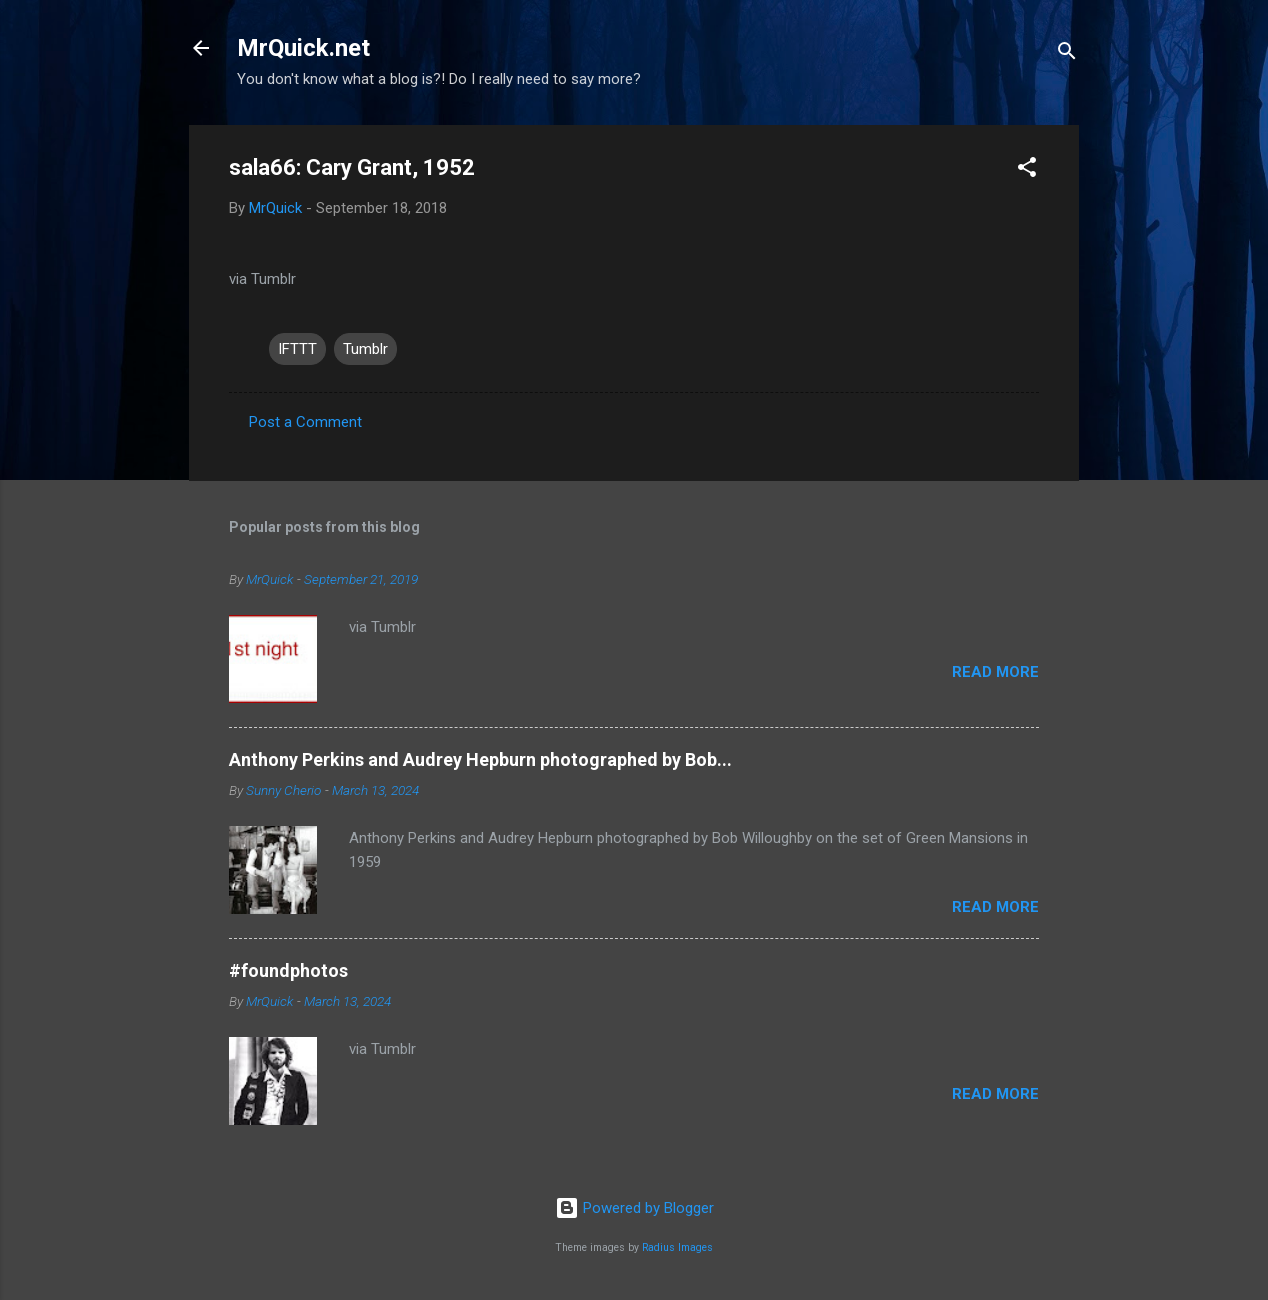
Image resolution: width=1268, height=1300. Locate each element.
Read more (995, 672)
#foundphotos (288, 970)
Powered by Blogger (634, 1208)
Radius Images (677, 1247)
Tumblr (365, 349)
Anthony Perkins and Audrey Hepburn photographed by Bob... (480, 759)
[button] (1027, 170)
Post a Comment (305, 422)
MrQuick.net (303, 48)
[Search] (1067, 54)
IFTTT (297, 349)
